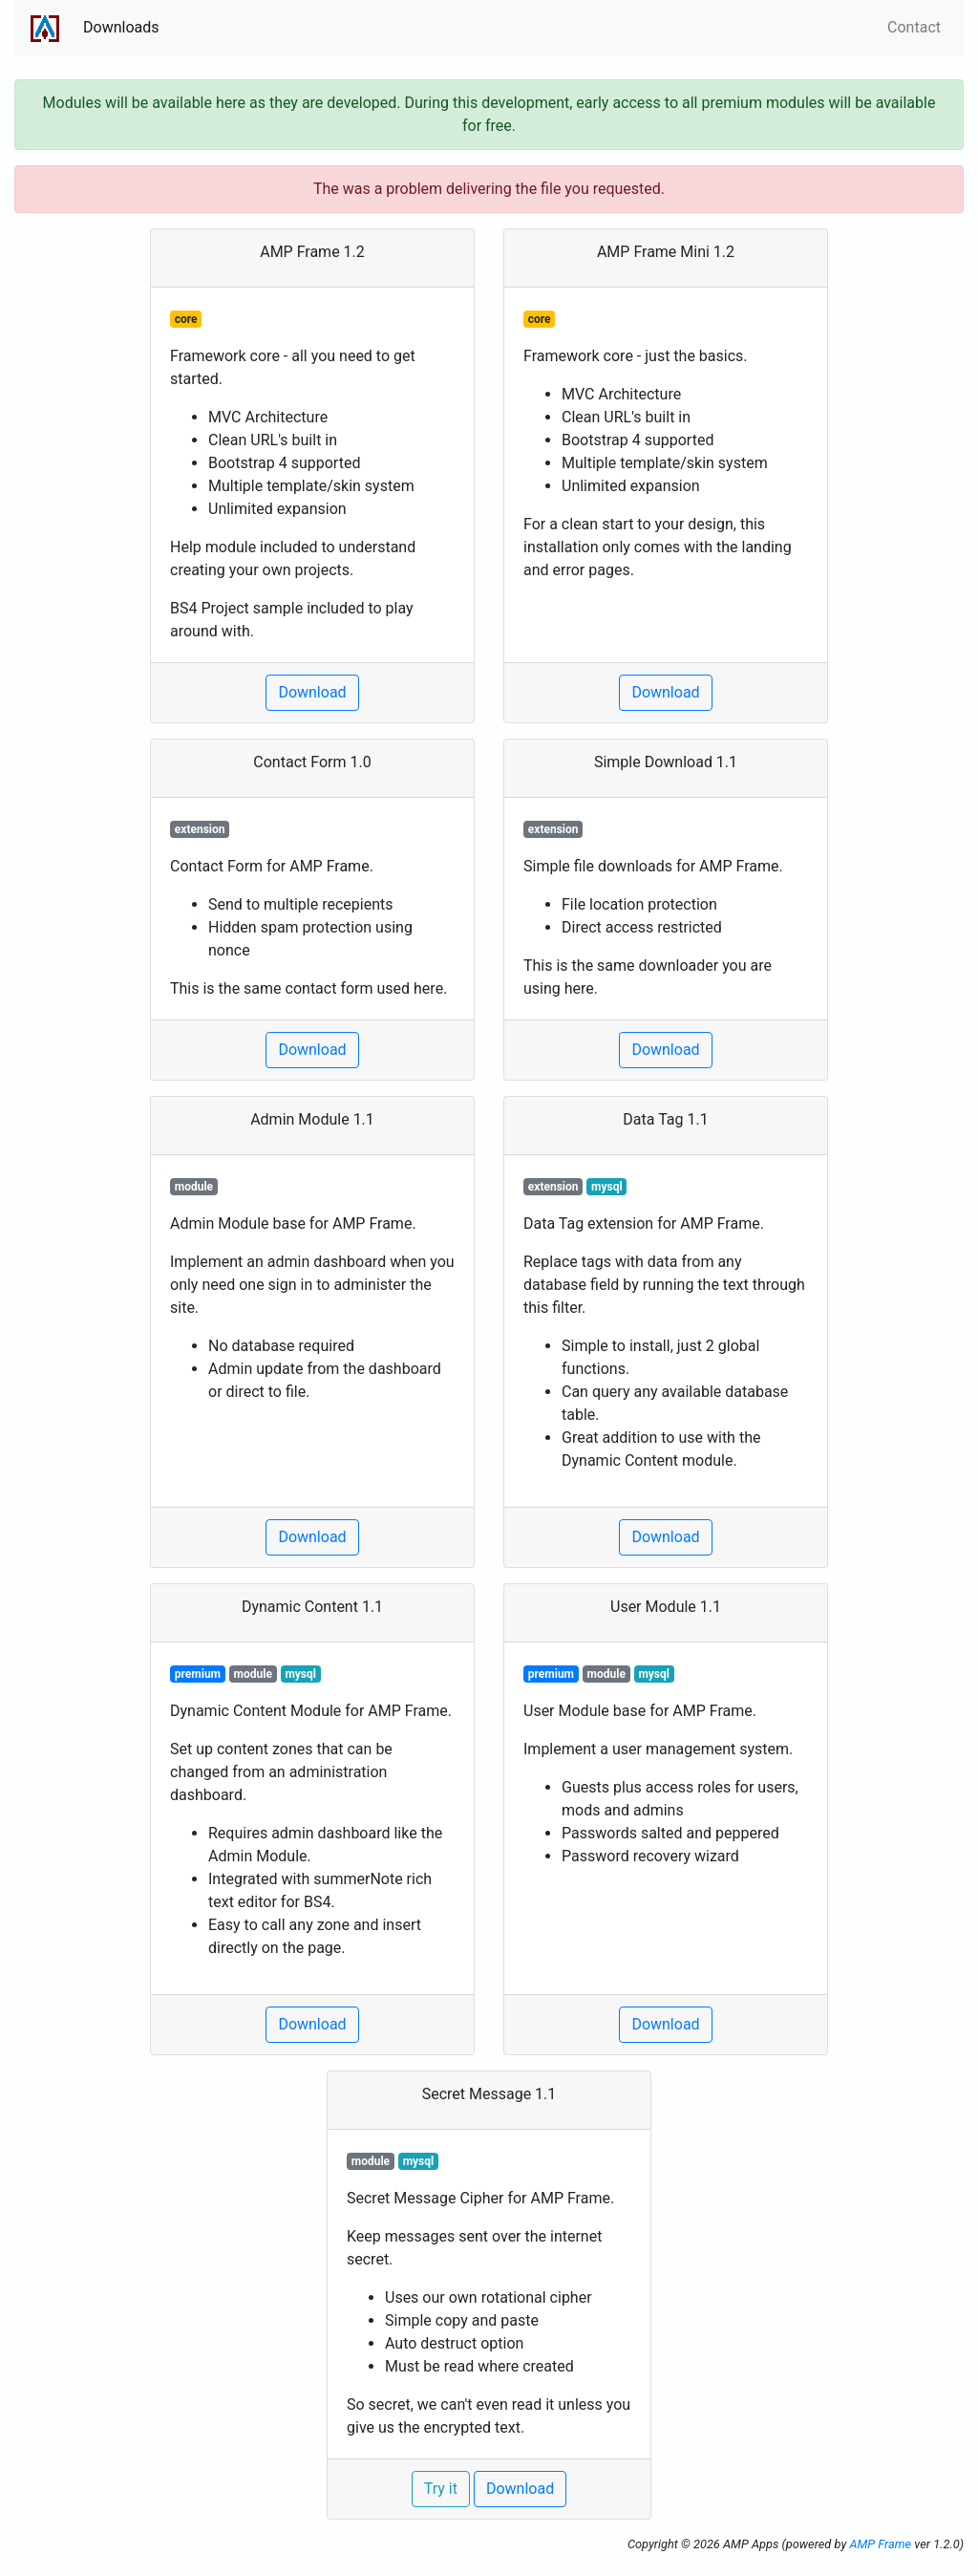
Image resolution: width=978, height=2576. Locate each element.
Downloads (121, 27)
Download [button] (312, 692)
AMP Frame (880, 2544)
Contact (914, 27)
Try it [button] (440, 2488)
